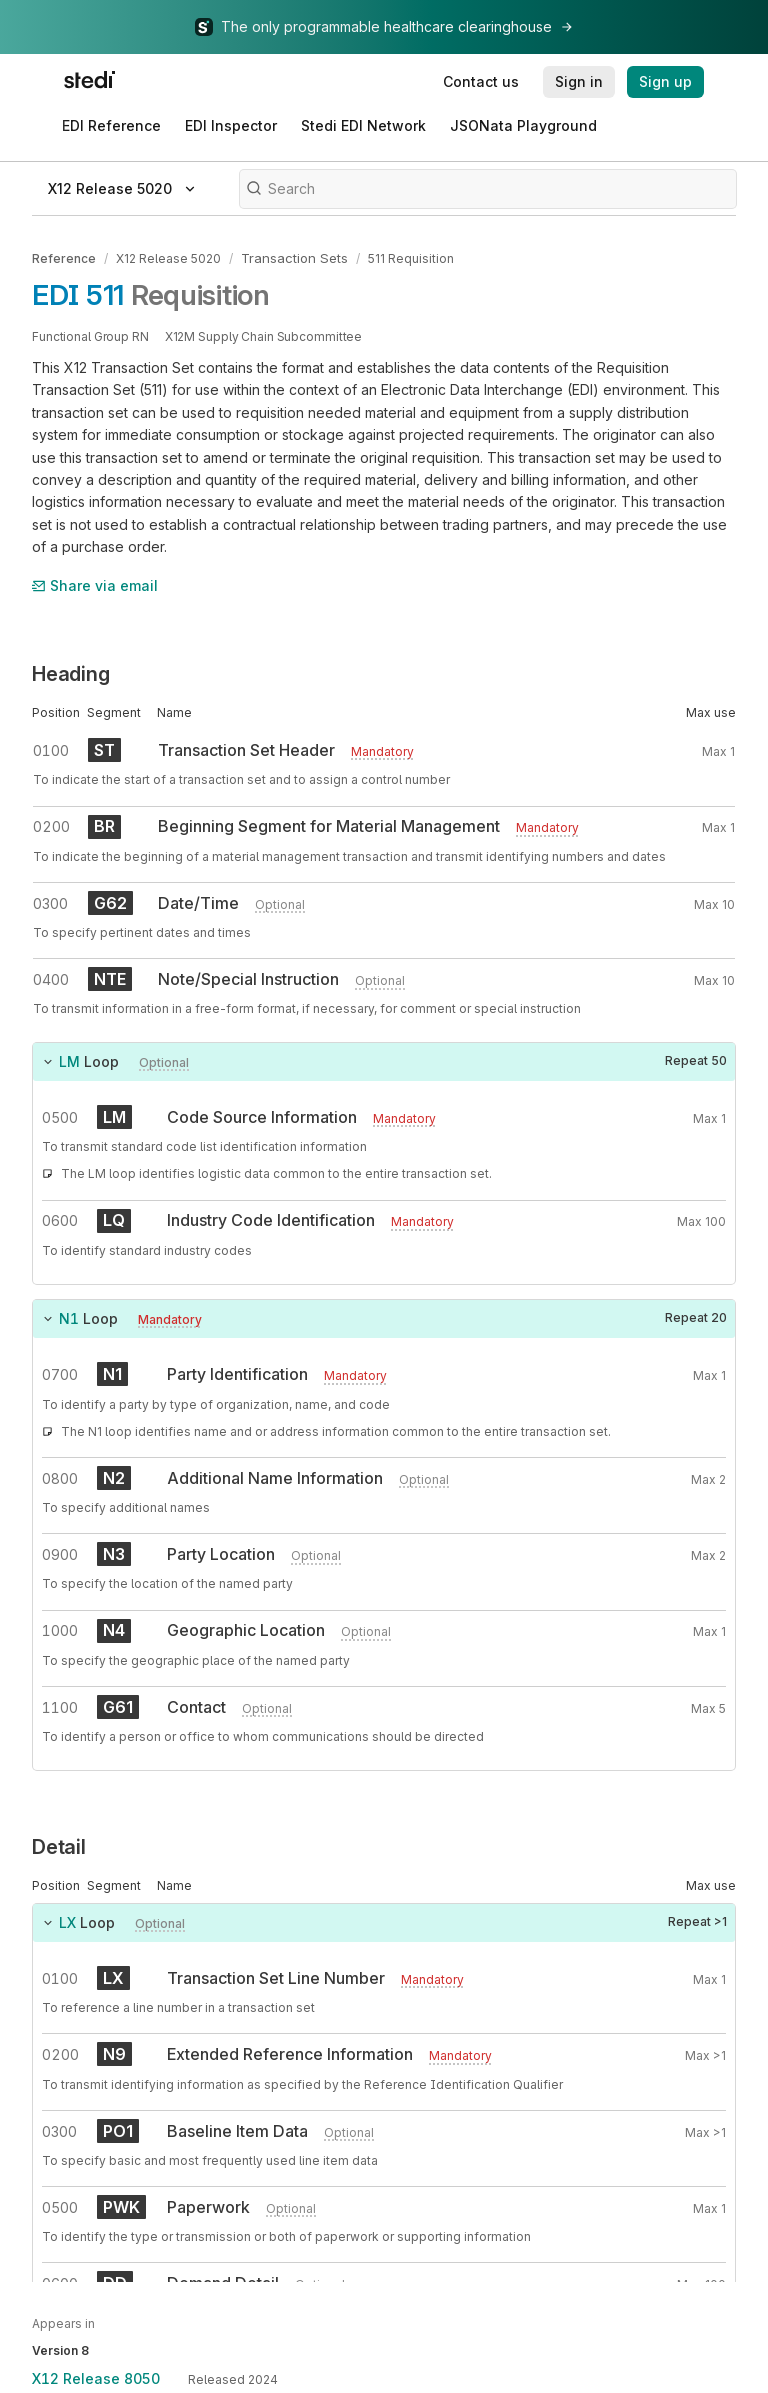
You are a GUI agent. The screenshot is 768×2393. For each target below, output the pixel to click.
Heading (71, 672)
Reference (64, 257)
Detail (59, 1846)
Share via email (95, 583)
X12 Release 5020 (168, 257)
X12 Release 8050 (96, 2378)
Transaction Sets (290, 257)
